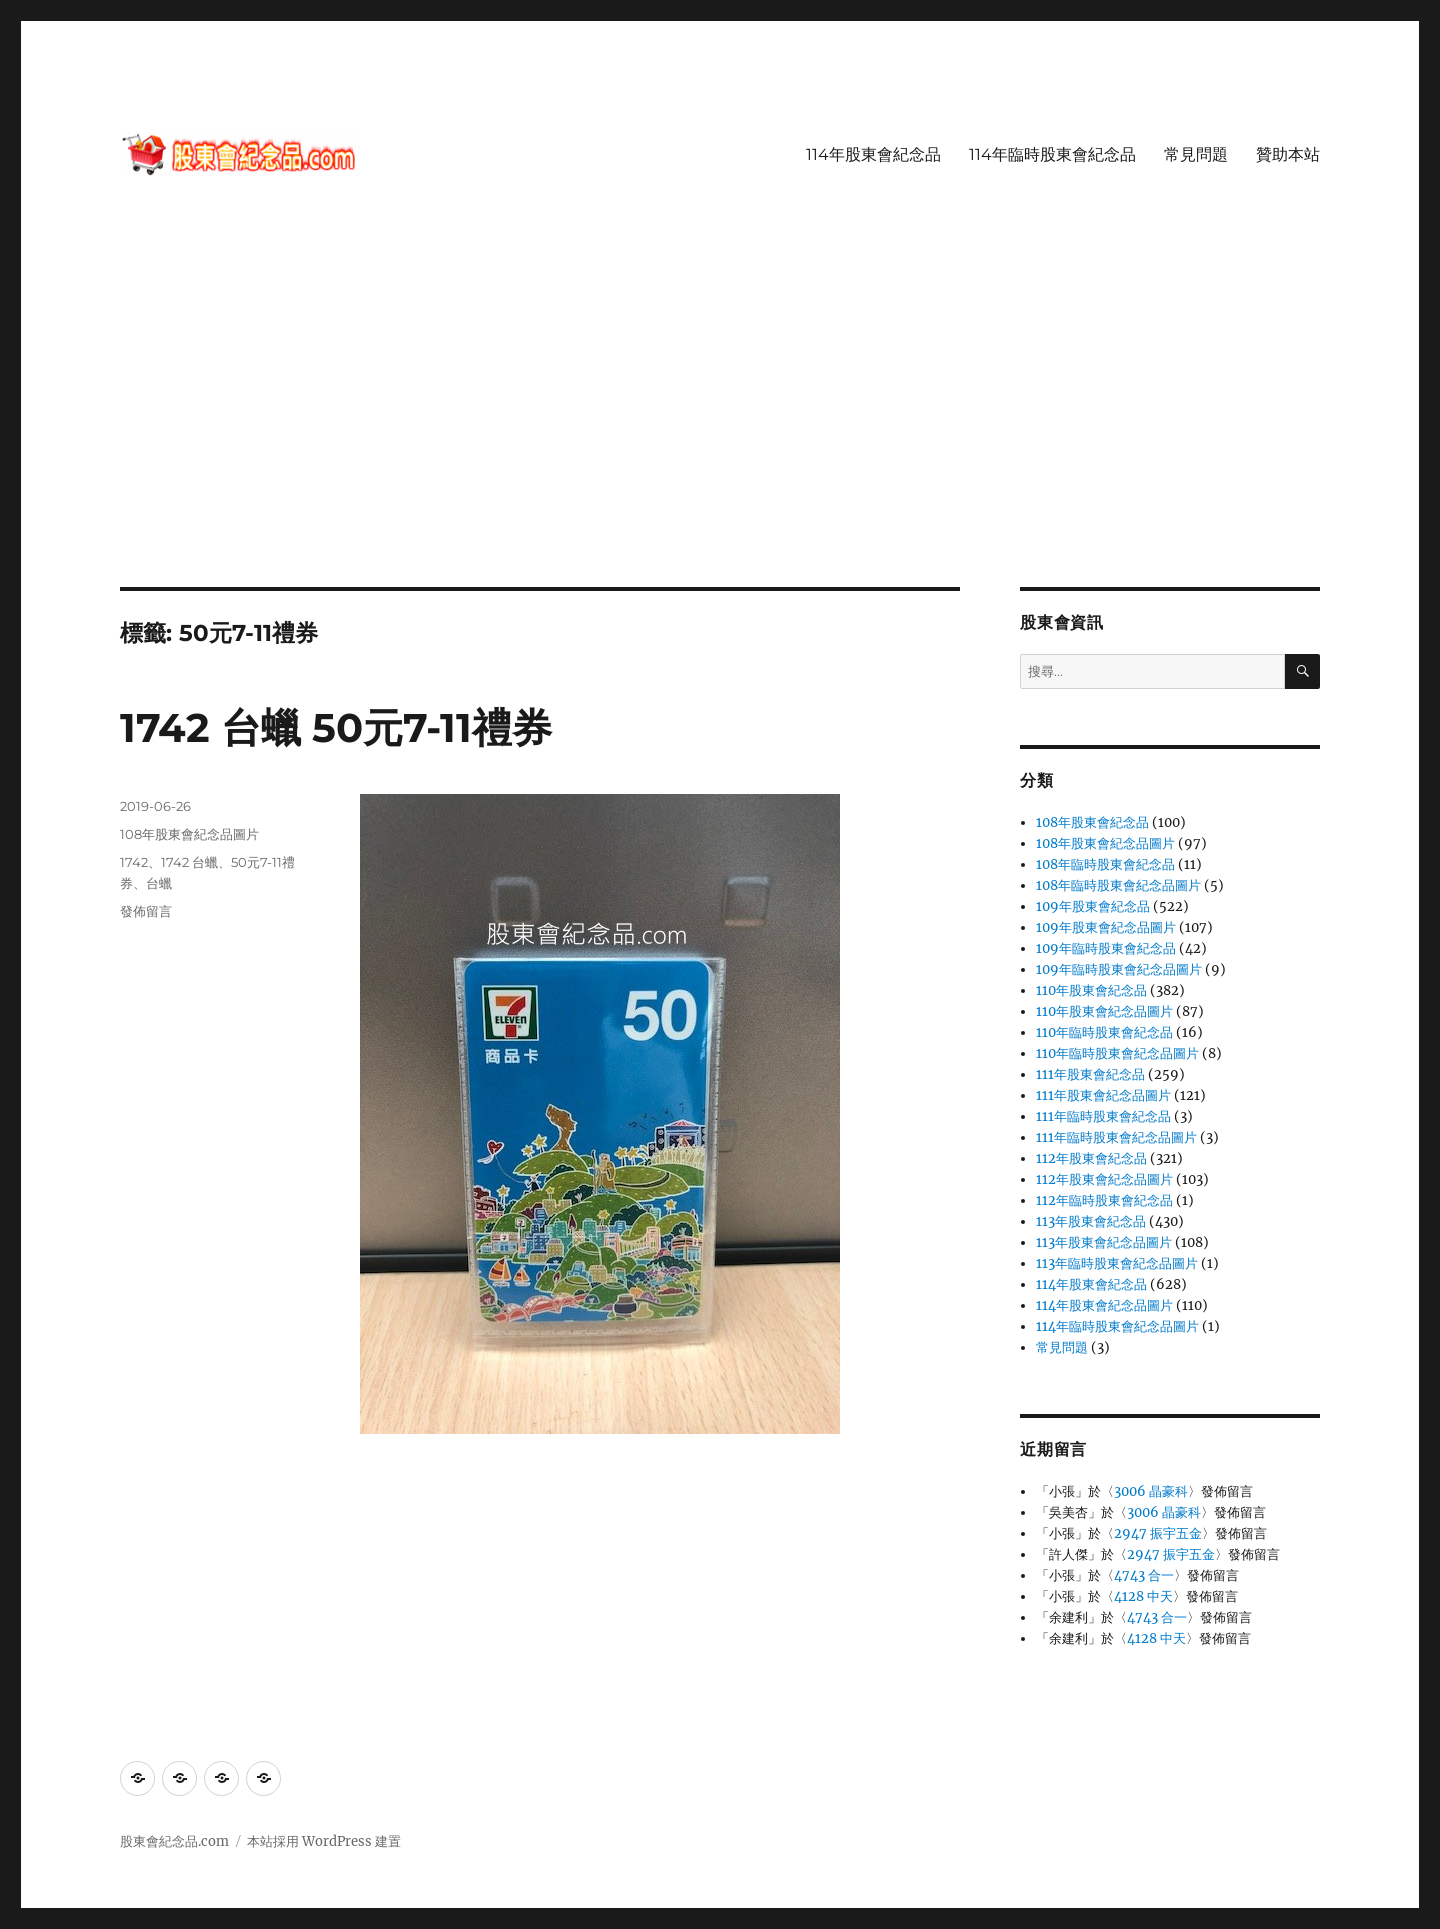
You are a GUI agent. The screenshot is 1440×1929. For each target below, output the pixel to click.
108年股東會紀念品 (1092, 822)
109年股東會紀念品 (1093, 906)
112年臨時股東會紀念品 (1104, 1200)
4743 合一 (1144, 1575)
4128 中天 (1143, 1596)
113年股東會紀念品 (1091, 1221)
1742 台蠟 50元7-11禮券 (336, 727)
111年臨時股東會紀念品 (1103, 1116)
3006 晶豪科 (1151, 1491)
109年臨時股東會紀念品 (1106, 948)
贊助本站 (1288, 154)
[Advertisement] (720, 439)
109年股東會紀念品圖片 (1106, 927)
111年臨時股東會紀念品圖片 (1116, 1137)
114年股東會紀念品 (873, 154)
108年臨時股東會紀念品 (1105, 864)
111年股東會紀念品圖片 (1103, 1095)
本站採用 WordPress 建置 (324, 1841)
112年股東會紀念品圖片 (1104, 1179)
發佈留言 (146, 911)
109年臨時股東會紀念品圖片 (1119, 969)
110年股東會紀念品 (1091, 990)
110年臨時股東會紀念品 (1104, 1032)
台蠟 (159, 883)
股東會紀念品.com (174, 1841)
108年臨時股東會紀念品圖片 (1118, 885)
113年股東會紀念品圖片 (1104, 1242)
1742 (134, 862)
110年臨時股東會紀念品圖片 (1117, 1053)
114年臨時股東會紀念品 (1052, 154)
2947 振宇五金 (1158, 1533)
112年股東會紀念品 (1091, 1158)
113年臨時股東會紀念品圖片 (1117, 1263)
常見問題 (1196, 154)
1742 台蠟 (189, 862)
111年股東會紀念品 (1090, 1074)
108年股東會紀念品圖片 (189, 834)
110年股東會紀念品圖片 (1104, 1011)
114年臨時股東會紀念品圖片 (1117, 1326)
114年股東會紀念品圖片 (1104, 1305)
